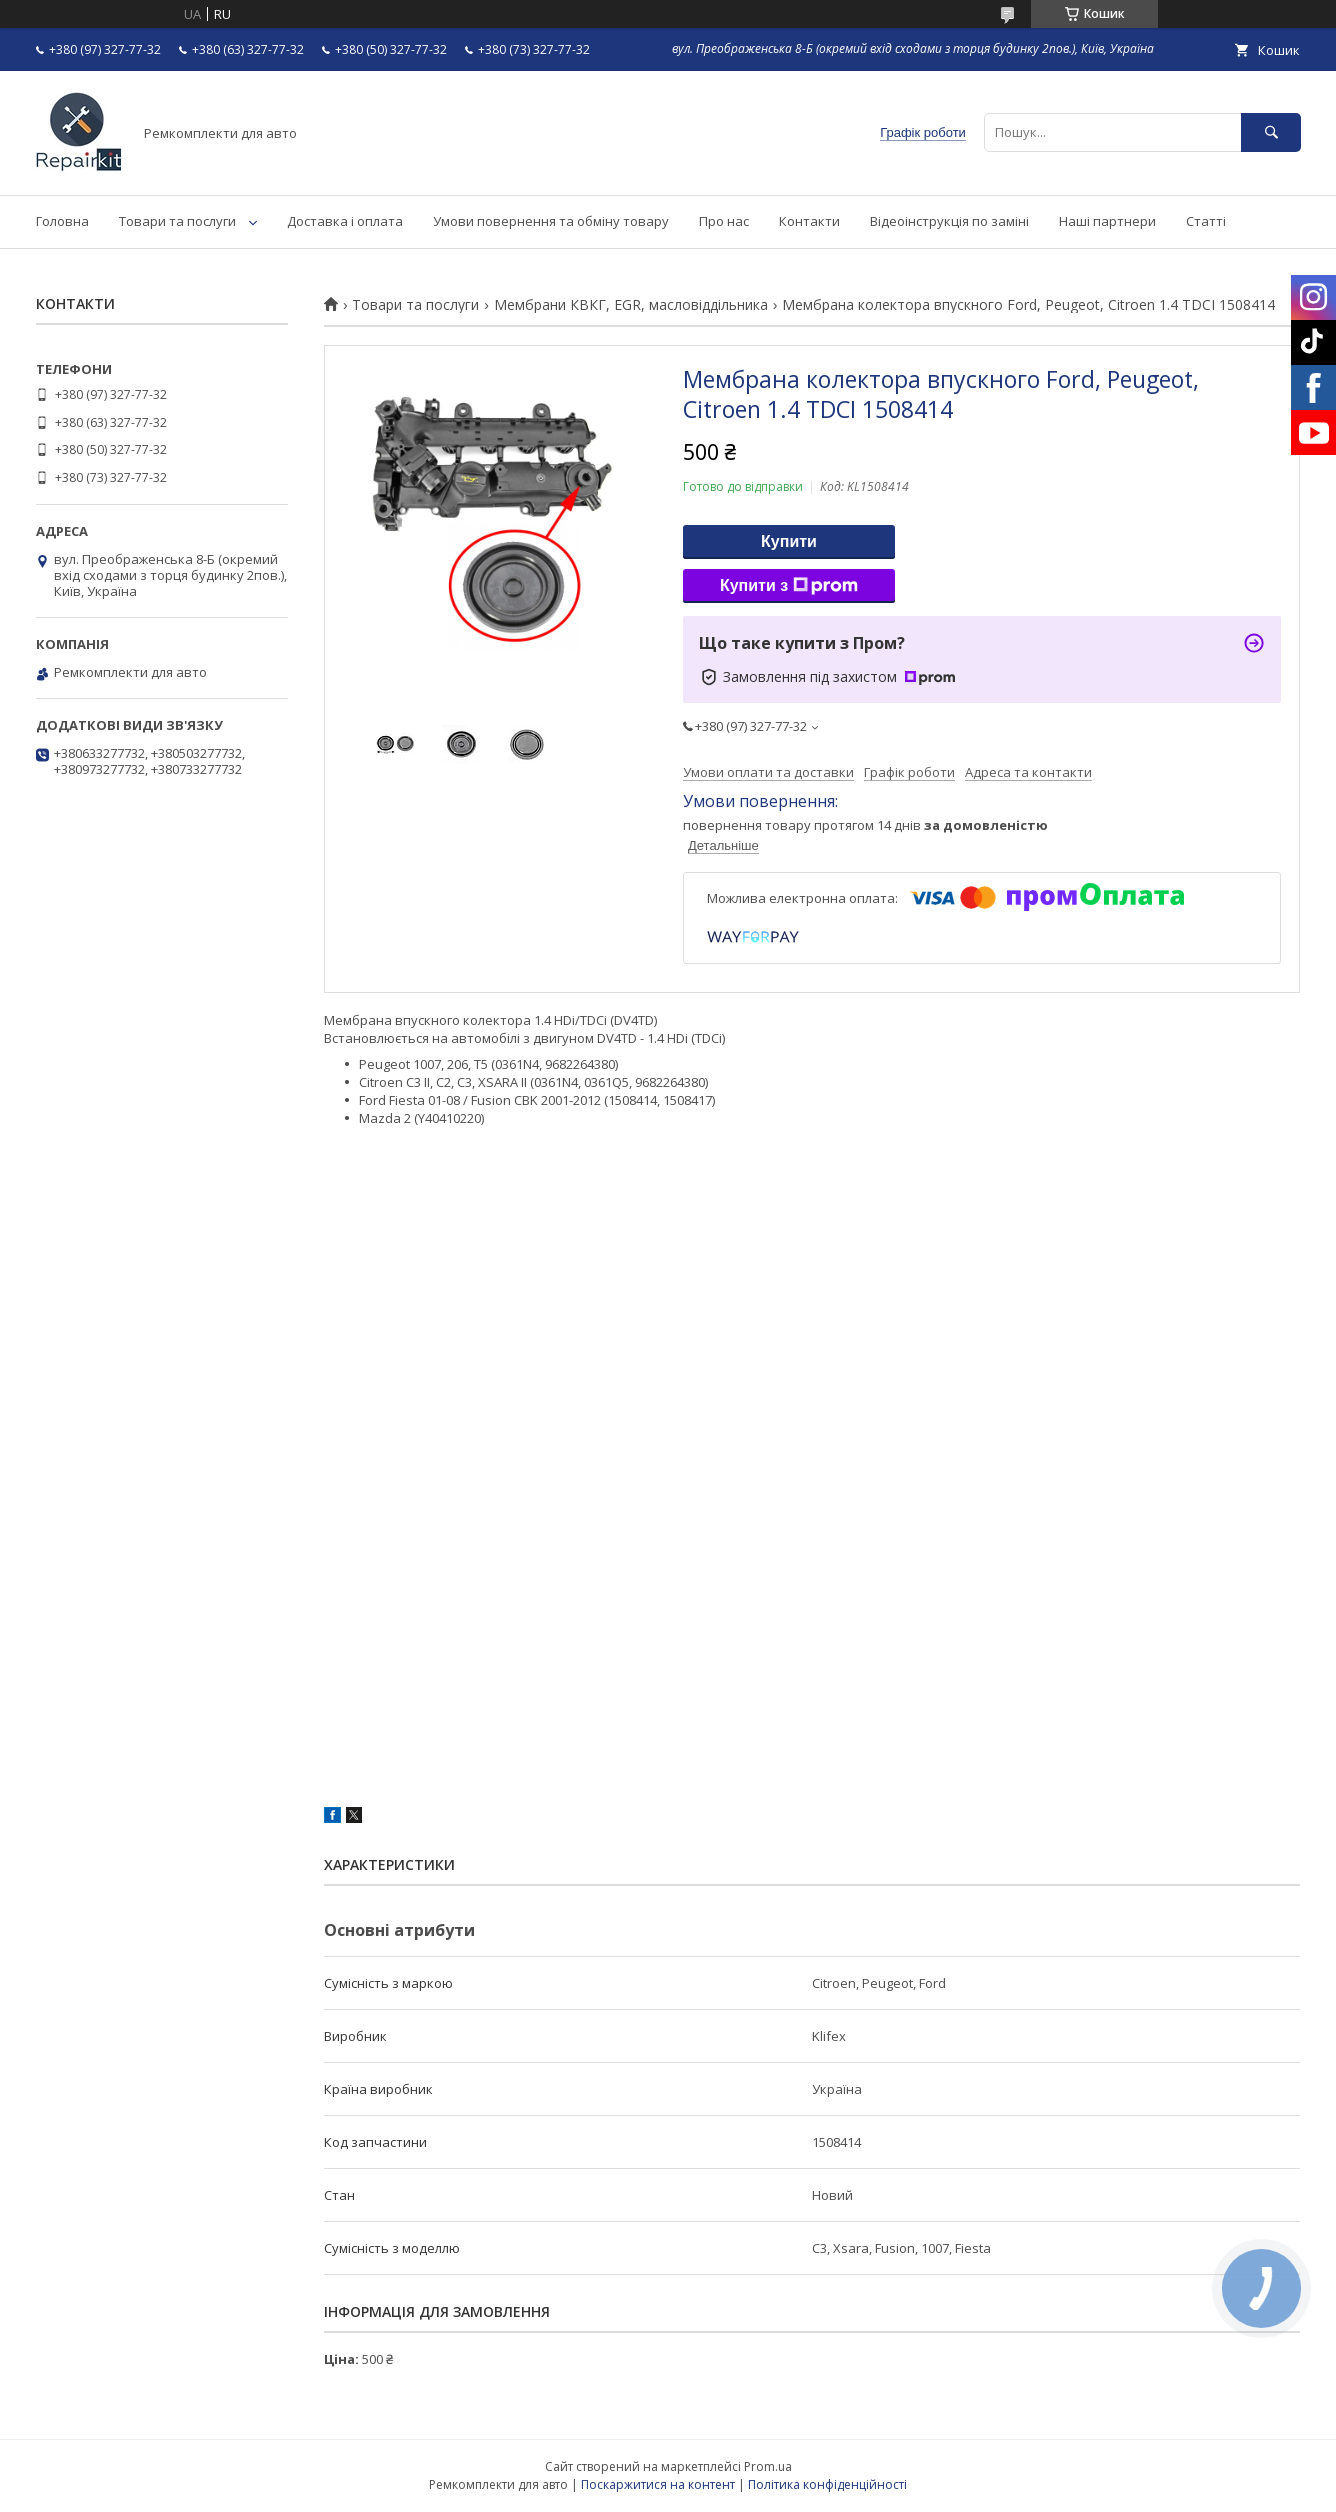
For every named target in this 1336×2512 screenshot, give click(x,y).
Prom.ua (768, 2466)
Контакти (809, 221)
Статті (1206, 221)
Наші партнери (1107, 221)
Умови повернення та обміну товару (551, 221)
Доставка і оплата (345, 221)
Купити (789, 541)
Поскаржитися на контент (658, 2484)
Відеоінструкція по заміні (949, 221)
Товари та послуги (177, 221)
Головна (62, 221)
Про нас (724, 221)
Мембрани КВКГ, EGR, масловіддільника (631, 305)
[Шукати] (1271, 132)
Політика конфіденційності (827, 2484)
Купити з (789, 586)
